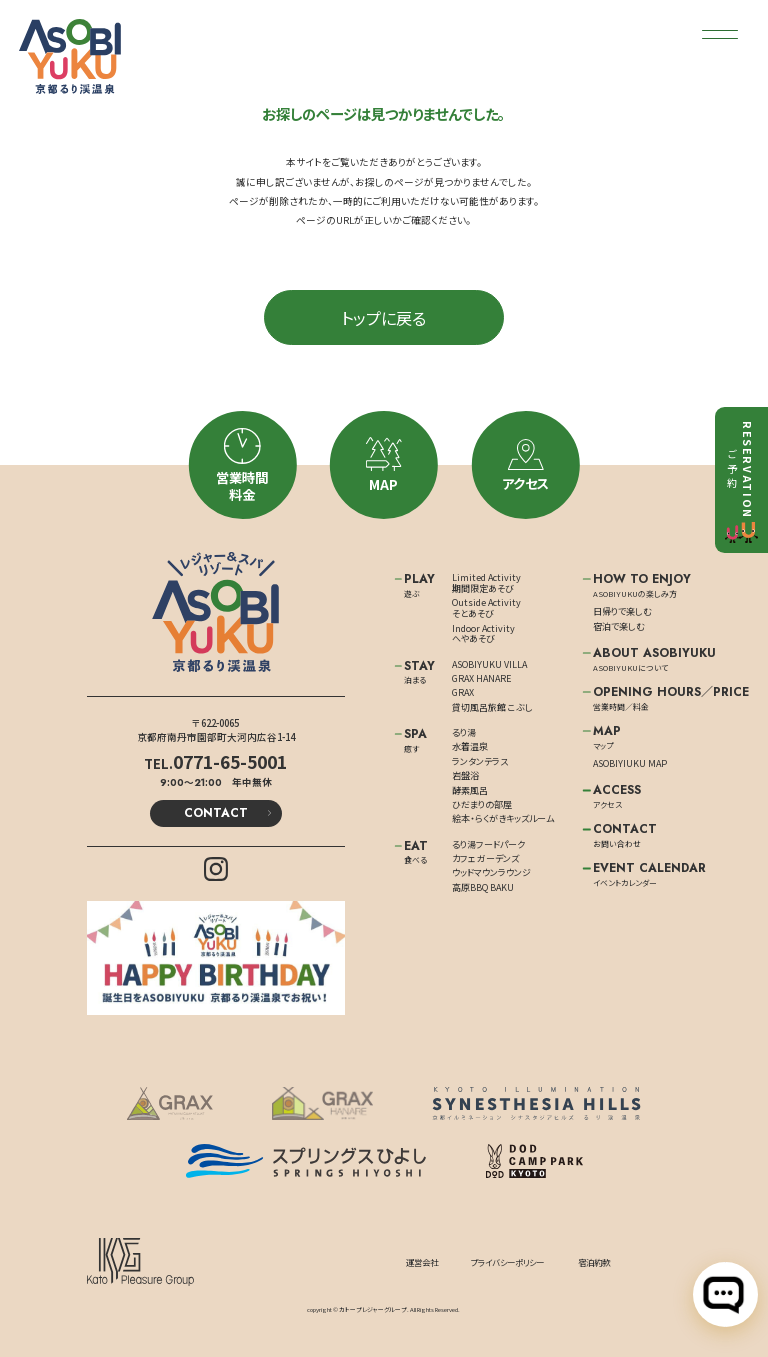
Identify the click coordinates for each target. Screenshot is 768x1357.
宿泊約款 (594, 1262)
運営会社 (422, 1262)
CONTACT (216, 813)
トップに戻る (383, 318)
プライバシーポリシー (507, 1262)
